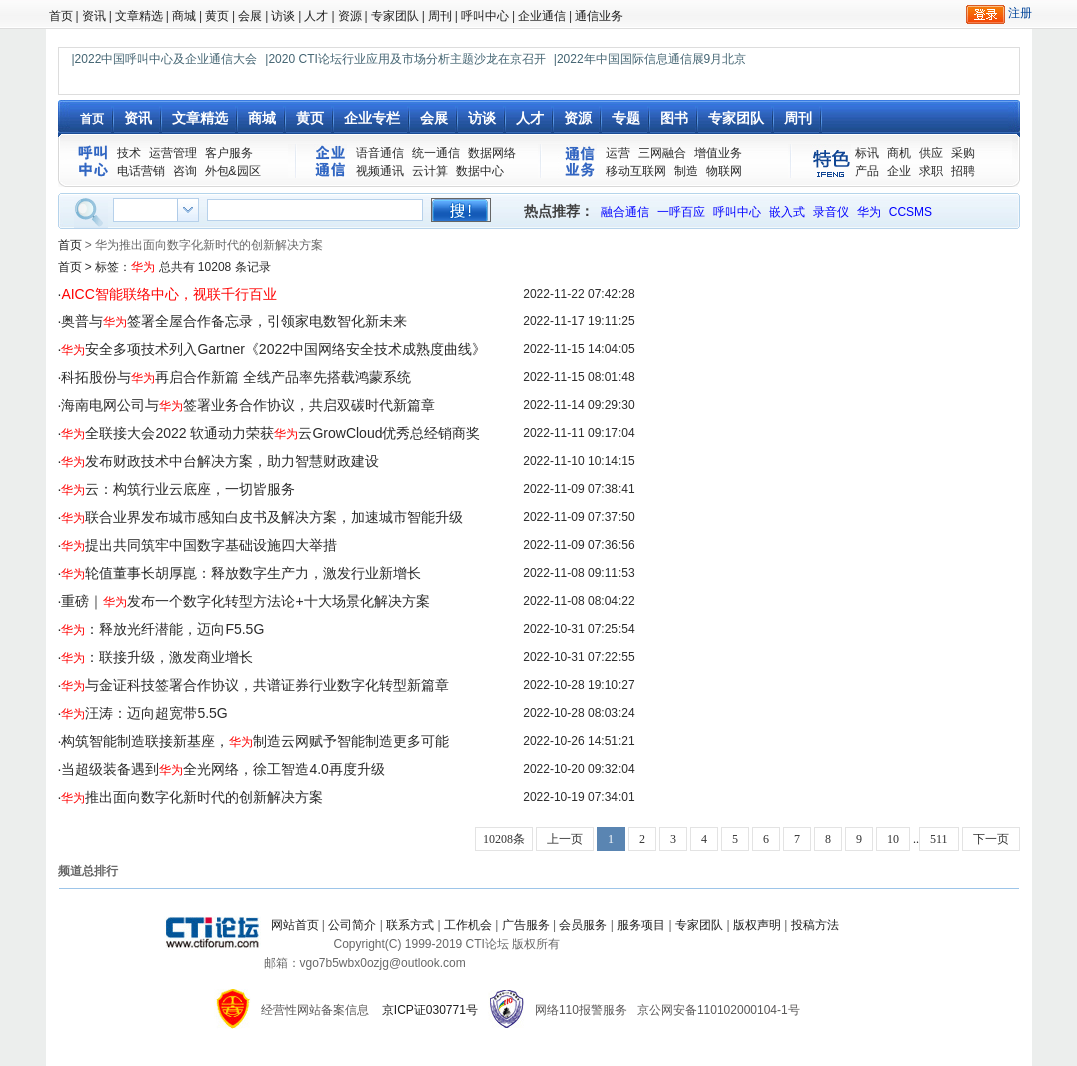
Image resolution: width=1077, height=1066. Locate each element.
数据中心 (480, 171)
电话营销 (141, 171)
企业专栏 (372, 118)
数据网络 (492, 153)
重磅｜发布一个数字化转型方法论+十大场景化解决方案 (245, 601)
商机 (899, 153)
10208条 (504, 839)
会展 (250, 16)
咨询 (185, 171)
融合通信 (625, 212)
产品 (867, 171)
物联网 (724, 171)
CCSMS (910, 212)
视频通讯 (380, 171)
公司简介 (352, 925)
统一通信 (436, 153)
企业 (899, 171)
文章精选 (139, 16)
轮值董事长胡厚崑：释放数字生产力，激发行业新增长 (241, 573)
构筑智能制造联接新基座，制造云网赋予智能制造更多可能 (255, 741)
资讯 (94, 16)
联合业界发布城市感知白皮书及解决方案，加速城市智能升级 (262, 517)
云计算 (430, 171)
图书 (674, 118)
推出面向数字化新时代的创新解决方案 (192, 797)
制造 (686, 171)
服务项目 (641, 925)
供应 (931, 153)
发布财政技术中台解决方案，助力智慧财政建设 (220, 461)
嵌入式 (787, 212)
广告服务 (526, 925)
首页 (61, 16)
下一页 (991, 839)
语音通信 (380, 153)
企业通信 (542, 16)
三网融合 (662, 153)
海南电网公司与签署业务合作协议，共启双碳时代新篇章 (248, 405)
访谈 (283, 16)
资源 (350, 16)
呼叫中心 (485, 16)
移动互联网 (636, 171)
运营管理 (173, 153)
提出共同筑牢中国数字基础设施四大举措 (199, 545)
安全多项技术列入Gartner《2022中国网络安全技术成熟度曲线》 (273, 349)
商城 (184, 16)
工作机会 (468, 925)
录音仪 (831, 212)
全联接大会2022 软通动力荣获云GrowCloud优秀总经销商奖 (270, 433)
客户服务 (229, 153)
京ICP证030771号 (430, 1010)
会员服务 (583, 925)
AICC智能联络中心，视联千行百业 (168, 294)
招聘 (963, 171)
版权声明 (757, 925)
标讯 (867, 153)
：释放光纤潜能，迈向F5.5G (162, 629)
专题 (626, 118)
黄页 (217, 16)
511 (939, 839)
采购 (963, 153)
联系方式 (410, 925)
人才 (316, 16)
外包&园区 (233, 171)
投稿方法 (815, 925)
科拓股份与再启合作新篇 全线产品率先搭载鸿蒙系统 (236, 377)
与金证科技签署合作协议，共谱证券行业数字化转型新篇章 (255, 685)
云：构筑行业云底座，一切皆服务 (178, 489)
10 (893, 839)
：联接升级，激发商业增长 (157, 657)
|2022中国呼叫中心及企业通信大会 (165, 59)
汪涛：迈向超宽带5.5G (144, 713)
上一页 (565, 839)
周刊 (440, 16)
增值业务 (718, 153)
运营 (618, 153)
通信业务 (599, 16)
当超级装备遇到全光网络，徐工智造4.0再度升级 (222, 769)
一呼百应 (681, 212)
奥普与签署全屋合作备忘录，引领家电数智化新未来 (234, 321)
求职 (931, 171)
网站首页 (295, 925)
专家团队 (395, 16)
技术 (129, 153)
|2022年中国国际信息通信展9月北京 (650, 59)
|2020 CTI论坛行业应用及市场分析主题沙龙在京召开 (405, 59)
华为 (869, 212)
